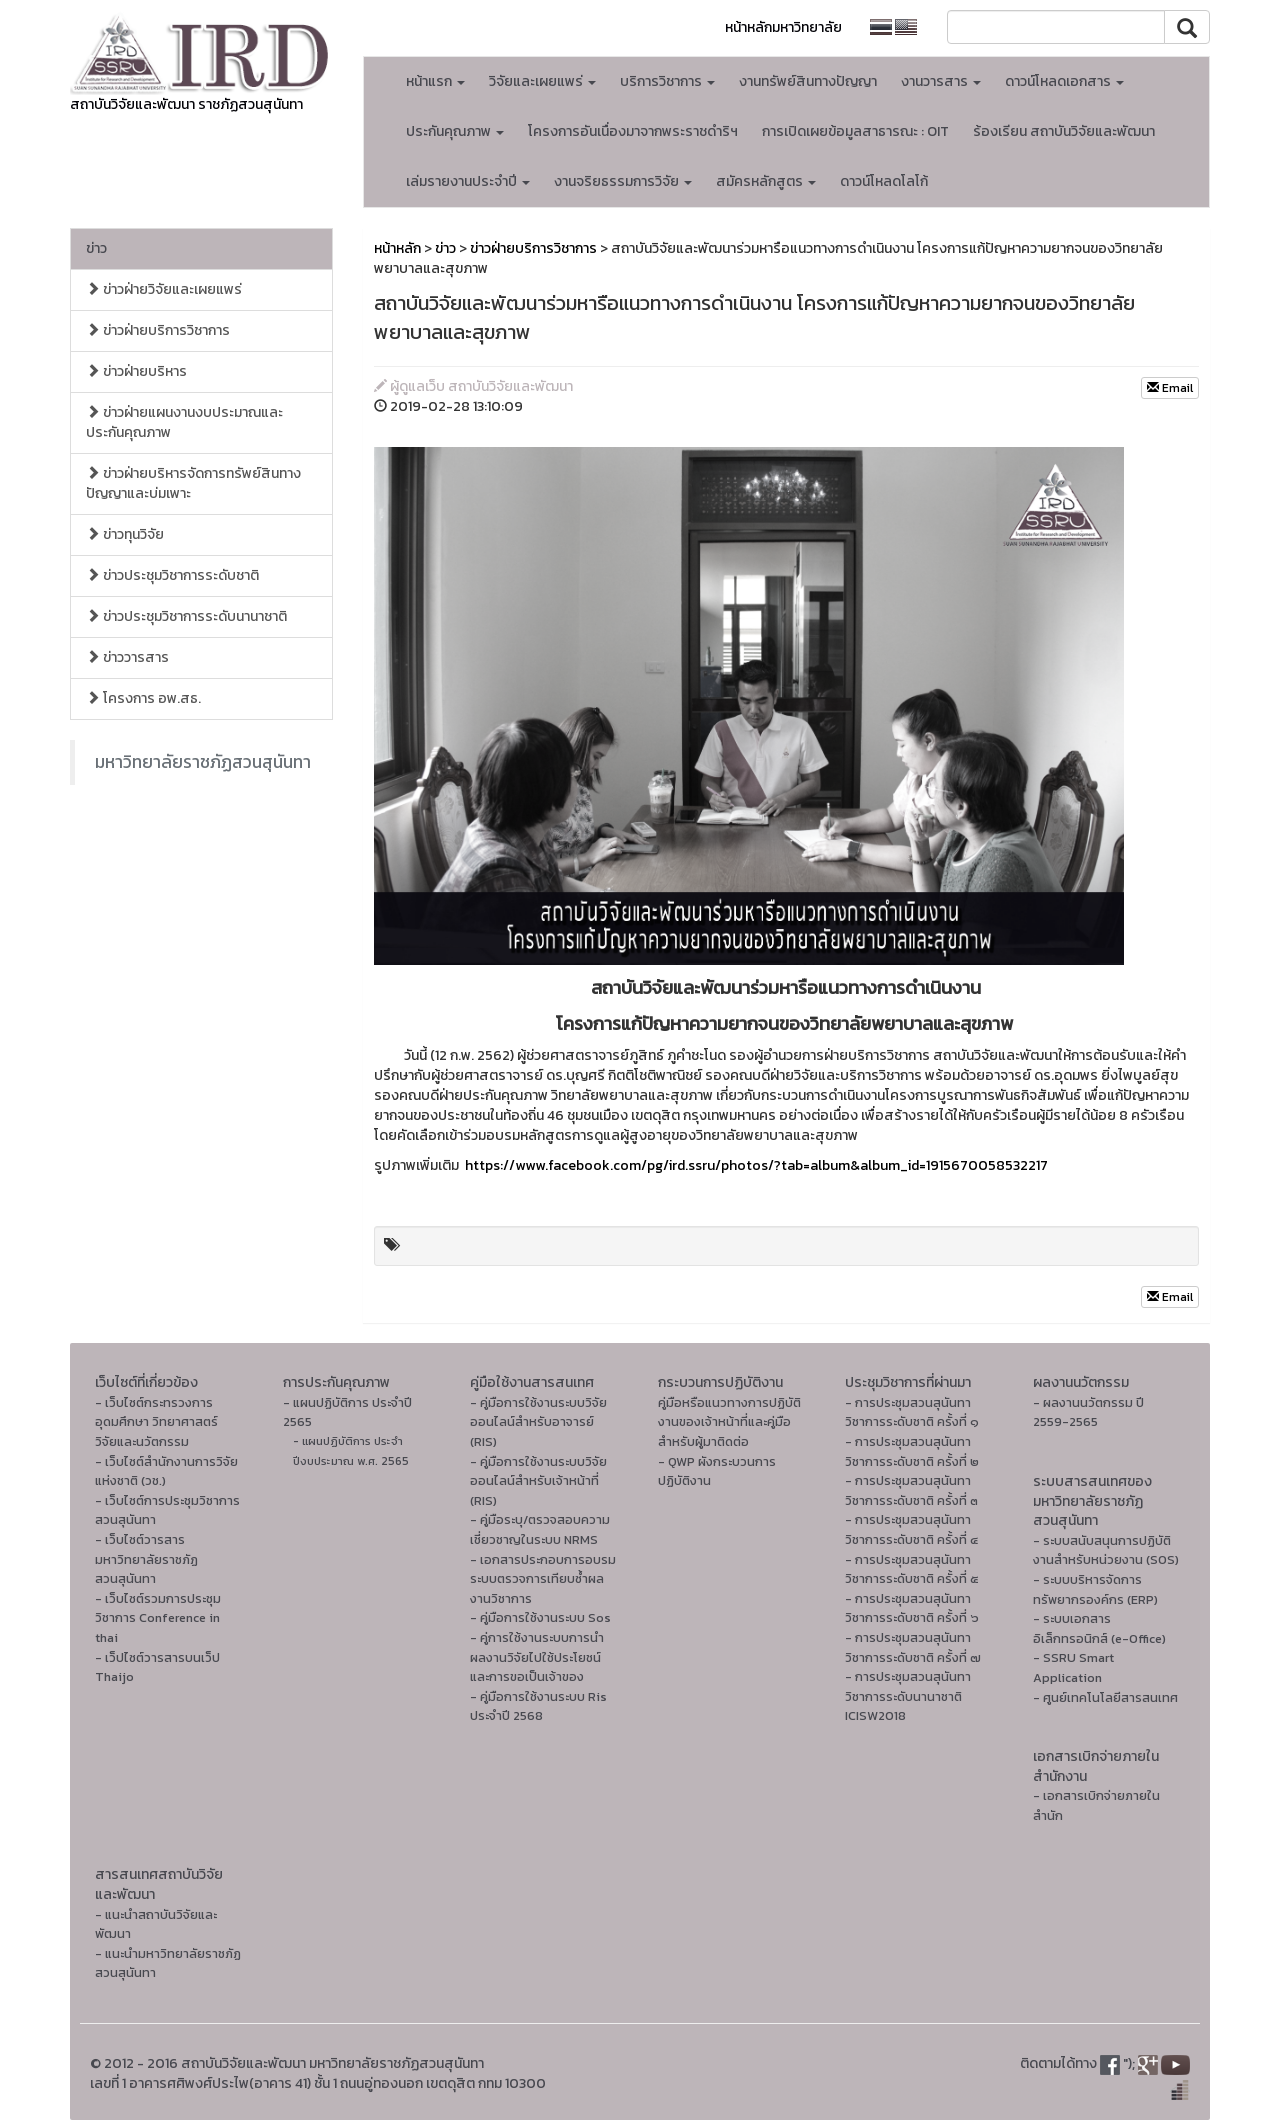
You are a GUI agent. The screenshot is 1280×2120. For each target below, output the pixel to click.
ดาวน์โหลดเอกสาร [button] (1064, 81)
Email (1170, 388)
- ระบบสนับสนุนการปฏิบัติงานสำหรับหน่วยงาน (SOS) (1106, 1550)
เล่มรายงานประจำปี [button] (468, 181)
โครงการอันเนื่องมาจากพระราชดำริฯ (633, 131)
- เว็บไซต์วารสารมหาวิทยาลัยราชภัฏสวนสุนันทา (146, 1559)
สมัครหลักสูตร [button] (766, 181)
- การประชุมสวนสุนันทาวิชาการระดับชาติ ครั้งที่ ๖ (912, 1608)
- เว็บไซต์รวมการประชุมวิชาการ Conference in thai (158, 1618)
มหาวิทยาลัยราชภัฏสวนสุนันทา (203, 762)
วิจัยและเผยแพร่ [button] (542, 81)
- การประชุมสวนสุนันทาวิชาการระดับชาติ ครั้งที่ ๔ (911, 1529)
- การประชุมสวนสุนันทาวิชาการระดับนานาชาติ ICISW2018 (908, 1696)
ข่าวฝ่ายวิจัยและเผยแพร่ (164, 289)
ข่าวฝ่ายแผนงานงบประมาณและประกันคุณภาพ (184, 422)
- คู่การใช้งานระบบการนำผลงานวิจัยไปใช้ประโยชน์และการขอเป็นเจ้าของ (537, 1657)
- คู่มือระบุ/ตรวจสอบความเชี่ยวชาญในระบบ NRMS (540, 1529)
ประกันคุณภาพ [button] (455, 131)
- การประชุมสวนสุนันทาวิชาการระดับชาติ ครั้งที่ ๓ (911, 1490)
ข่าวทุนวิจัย (125, 534)
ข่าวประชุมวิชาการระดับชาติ (172, 575)
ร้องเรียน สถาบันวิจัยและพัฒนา (1064, 131)
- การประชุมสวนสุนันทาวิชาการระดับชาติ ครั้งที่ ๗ (913, 1647)
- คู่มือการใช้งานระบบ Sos (540, 1617)
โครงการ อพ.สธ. (143, 698)
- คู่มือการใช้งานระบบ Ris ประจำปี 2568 (538, 1706)
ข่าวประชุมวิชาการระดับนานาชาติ (186, 616)
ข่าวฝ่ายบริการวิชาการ (158, 330)
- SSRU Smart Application (1073, 1667)
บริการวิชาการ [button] (667, 81)
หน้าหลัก (397, 248)
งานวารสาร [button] (941, 81)
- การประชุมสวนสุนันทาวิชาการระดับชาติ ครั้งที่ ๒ (912, 1451)
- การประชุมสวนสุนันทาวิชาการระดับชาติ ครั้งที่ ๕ (912, 1569)
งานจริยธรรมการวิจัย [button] (623, 181)
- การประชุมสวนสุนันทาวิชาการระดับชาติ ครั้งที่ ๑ (912, 1412)
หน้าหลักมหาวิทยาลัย (783, 27)
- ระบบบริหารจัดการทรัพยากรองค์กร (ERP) (1095, 1589)
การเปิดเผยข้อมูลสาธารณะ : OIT (855, 131)
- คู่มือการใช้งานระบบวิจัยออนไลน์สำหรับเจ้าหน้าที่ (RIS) (538, 1481)
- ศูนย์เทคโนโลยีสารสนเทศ (1105, 1697)
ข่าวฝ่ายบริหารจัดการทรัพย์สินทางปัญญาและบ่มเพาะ (193, 483)
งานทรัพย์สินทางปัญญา (808, 81)
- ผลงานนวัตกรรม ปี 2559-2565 (1088, 1412)
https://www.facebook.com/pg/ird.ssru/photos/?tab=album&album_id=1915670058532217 (756, 1165)
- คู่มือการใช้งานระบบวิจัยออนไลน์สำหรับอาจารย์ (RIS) (538, 1422)
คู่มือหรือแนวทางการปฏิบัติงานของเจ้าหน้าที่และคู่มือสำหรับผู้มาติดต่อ (729, 1422)
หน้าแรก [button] (435, 81)
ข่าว (96, 248)
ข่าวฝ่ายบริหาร (136, 371)
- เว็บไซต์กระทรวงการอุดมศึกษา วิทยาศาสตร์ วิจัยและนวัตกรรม (156, 1422)
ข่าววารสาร (127, 657)
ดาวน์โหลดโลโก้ (884, 181)
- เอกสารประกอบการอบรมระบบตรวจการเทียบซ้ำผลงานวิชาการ (543, 1579)
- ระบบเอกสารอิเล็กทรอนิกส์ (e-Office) (1099, 1628)
